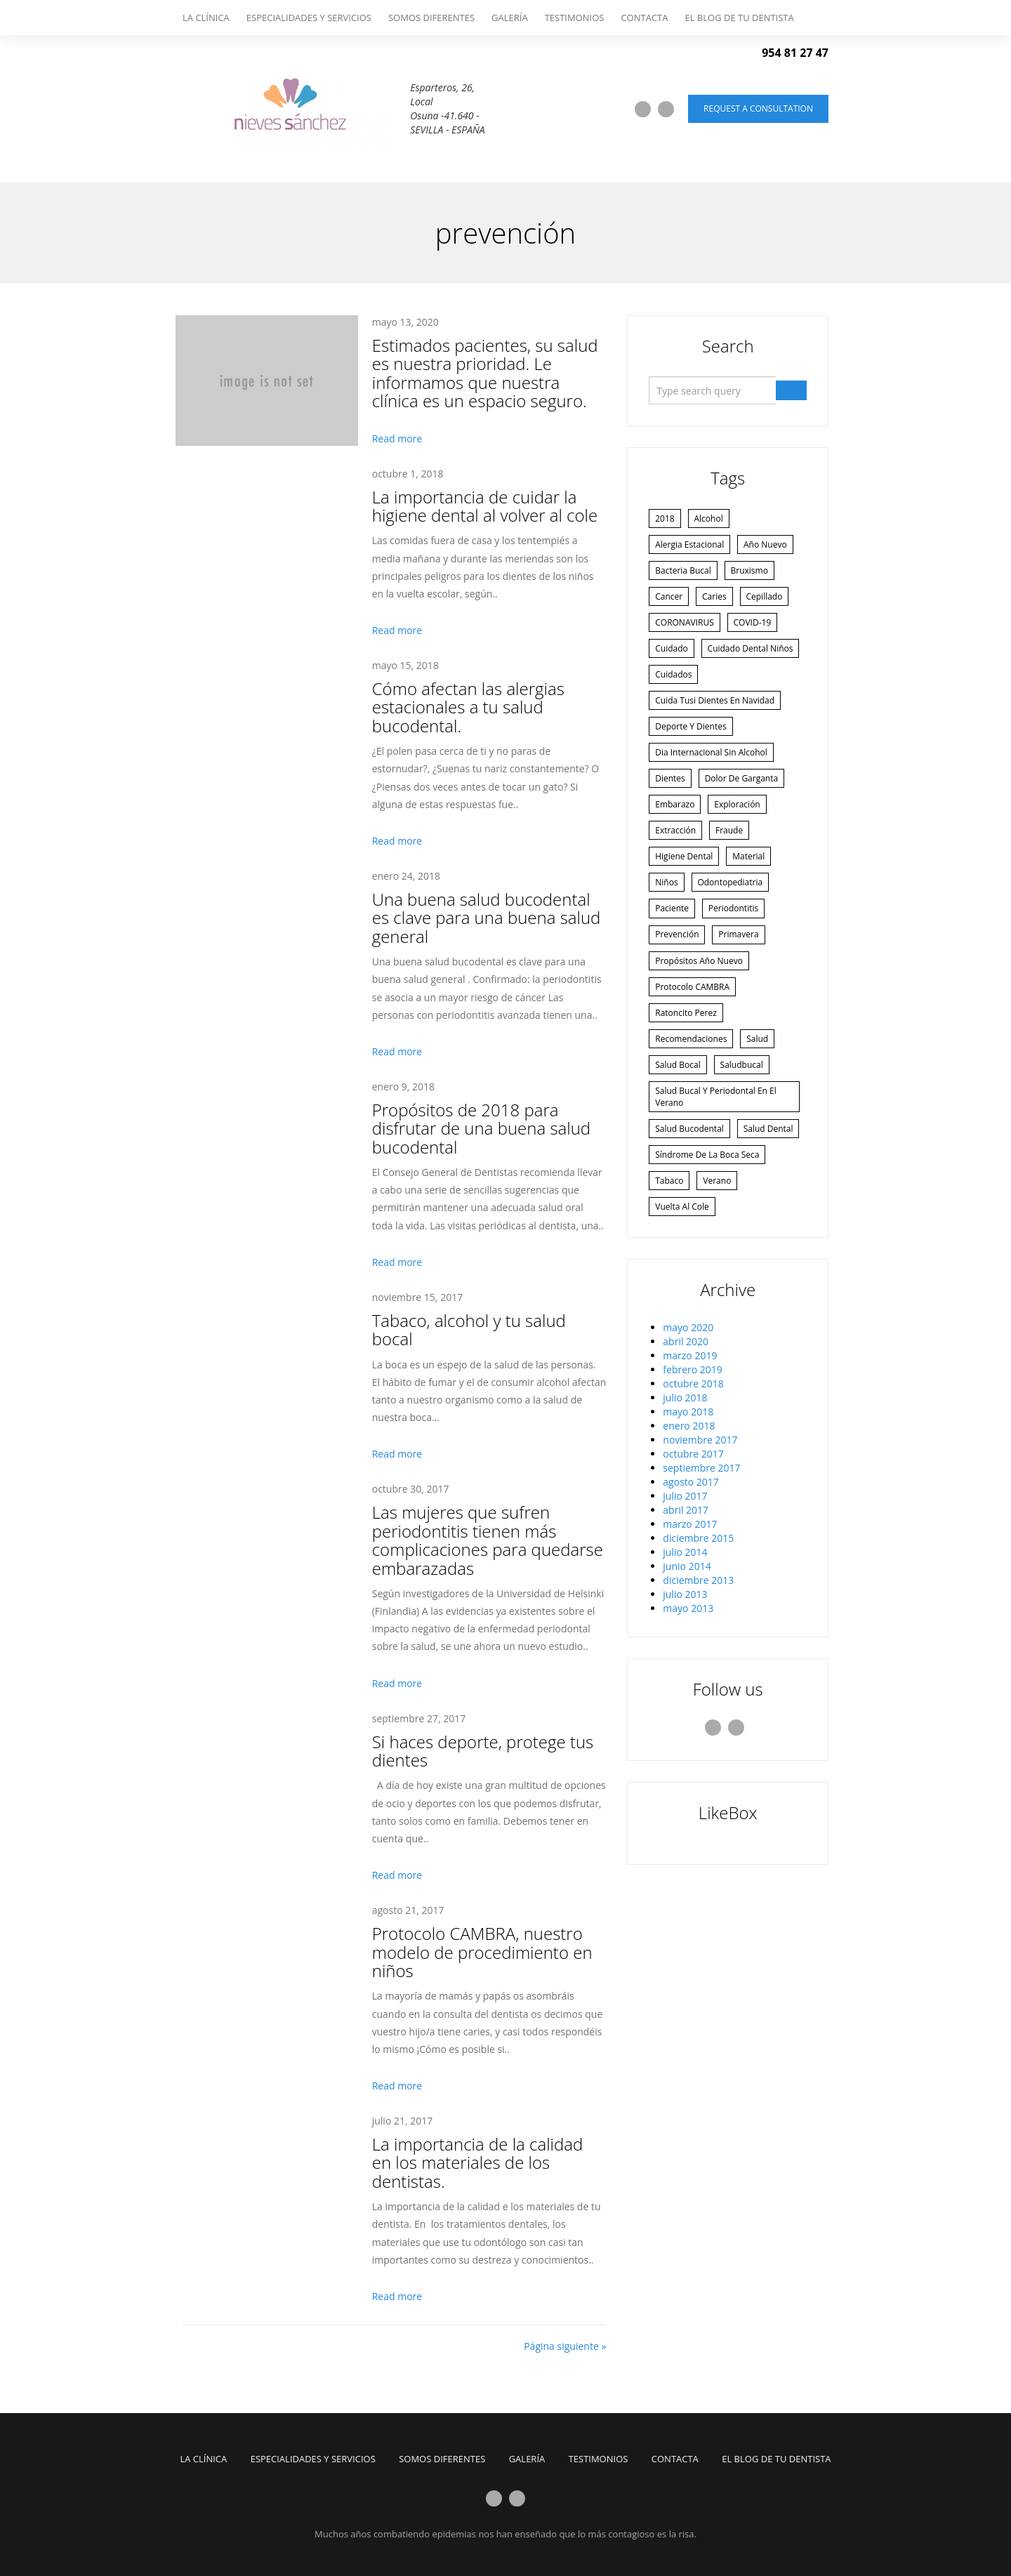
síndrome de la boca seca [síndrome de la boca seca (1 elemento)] (708, 1246)
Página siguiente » (565, 2346)
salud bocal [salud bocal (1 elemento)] (679, 1124)
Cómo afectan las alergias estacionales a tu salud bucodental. (468, 707)
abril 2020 (685, 1435)
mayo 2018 (688, 1505)
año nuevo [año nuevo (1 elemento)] (769, 547)
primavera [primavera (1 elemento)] (743, 986)
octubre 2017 (693, 1547)
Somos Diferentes (431, 17)
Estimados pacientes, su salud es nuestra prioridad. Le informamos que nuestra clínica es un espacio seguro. (485, 372)
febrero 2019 (692, 1463)
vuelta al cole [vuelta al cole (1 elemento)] (683, 1301)
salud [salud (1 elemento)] (761, 1096)
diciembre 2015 (698, 1632)
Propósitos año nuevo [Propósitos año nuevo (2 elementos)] (700, 1013)
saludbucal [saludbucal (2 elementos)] (746, 1124)
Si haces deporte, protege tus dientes (483, 1750)
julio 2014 (685, 1646)
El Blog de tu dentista (739, 17)
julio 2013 (685, 1688)
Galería (509, 17)
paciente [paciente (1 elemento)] (673, 959)
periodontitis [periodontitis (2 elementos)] (737, 959)
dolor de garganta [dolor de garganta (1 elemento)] (746, 821)
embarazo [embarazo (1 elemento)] (676, 848)
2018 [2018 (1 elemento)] (665, 519)
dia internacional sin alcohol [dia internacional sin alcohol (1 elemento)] (712, 794)
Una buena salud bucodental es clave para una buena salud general (486, 917)
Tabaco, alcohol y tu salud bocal (469, 1329)
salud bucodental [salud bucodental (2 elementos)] (690, 1190)
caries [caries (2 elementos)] (718, 601)
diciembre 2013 (698, 1674)
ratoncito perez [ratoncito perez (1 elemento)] (687, 1069)
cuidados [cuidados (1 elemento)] (674, 712)
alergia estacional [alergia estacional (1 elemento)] (690, 547)
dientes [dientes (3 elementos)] (671, 821)
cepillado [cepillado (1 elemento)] (771, 601)
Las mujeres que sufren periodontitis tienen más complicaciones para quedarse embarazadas (487, 1539)
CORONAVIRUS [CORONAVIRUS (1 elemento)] (685, 629)
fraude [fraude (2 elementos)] (733, 877)
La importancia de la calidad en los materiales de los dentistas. (477, 2162)
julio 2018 (685, 1491)
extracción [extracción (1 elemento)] (676, 877)
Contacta (644, 17)
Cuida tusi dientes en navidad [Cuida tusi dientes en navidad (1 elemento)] (716, 739)
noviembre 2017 (700, 1533)
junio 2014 (687, 1660)
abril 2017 (685, 1604)
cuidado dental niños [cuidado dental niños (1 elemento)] (699, 684)
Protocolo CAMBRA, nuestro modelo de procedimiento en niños (482, 1952)
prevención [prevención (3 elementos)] (678, 986)
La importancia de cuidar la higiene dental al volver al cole (484, 506)
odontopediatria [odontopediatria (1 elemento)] (734, 931)
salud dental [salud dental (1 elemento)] (681, 1218)
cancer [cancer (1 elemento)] (670, 601)
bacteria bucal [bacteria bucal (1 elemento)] (684, 574)
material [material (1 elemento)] (752, 904)
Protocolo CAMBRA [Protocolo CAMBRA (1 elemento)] (693, 1041)
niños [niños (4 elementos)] (667, 931)
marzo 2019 (690, 1449)
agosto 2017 (691, 1576)
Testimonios (574, 17)
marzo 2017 (690, 1618)
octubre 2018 (693, 1477)
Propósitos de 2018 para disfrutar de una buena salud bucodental (481, 1128)
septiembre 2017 (701, 1561)
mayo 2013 (688, 1702)
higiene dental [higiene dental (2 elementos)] (685, 904)
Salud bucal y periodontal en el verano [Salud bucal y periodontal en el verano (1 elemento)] (717, 1157)
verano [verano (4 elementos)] (722, 1273)
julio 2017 (685, 1590)
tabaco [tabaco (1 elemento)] (670, 1273)
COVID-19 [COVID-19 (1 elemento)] (757, 629)
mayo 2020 (688, 1421)
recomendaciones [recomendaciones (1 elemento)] (692, 1096)
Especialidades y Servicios (308, 17)
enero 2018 (689, 1519)
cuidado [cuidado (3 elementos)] (672, 656)
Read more (397, 438)
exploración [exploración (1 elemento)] (742, 848)
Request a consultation (758, 108)
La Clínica (206, 17)
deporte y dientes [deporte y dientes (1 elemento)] (691, 766)
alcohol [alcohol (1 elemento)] (713, 519)
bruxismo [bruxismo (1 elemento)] (753, 574)
